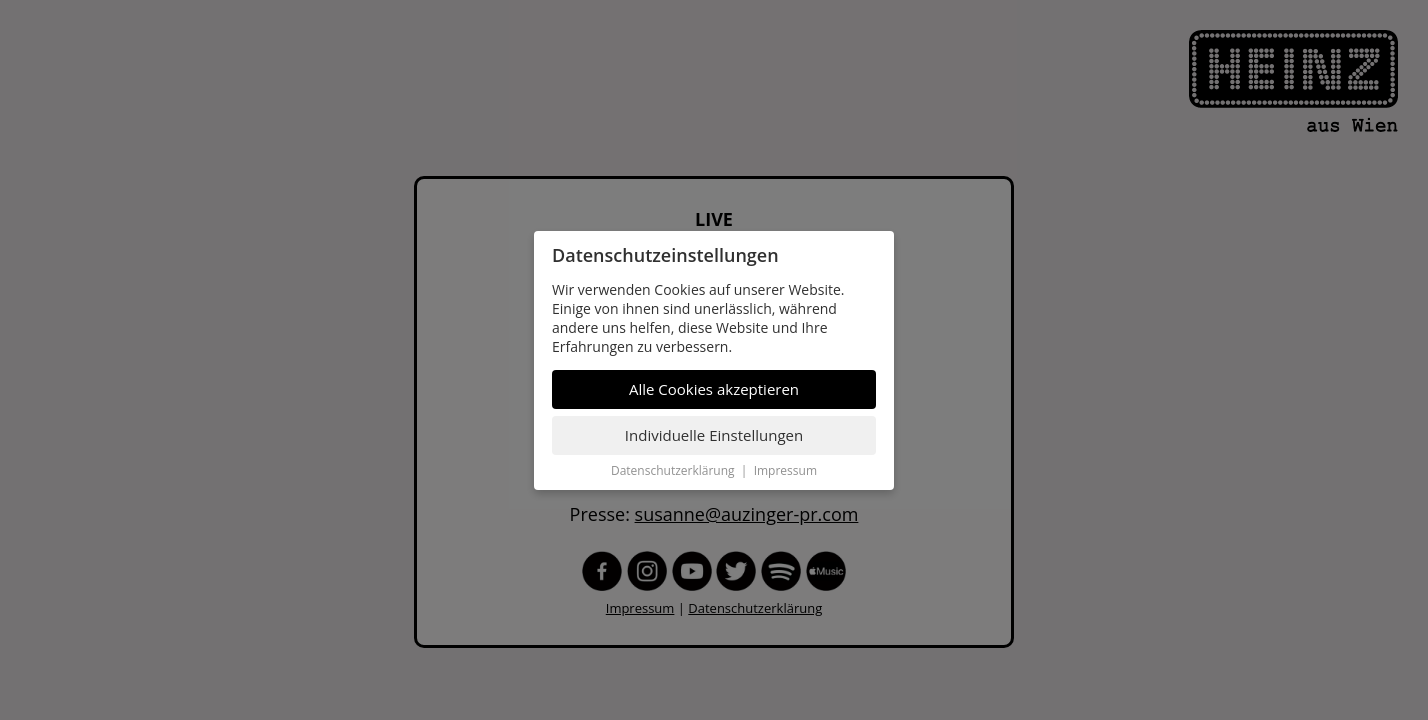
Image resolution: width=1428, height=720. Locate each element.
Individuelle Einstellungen (714, 435)
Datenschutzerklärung (673, 470)
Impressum (785, 470)
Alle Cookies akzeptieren (714, 389)
